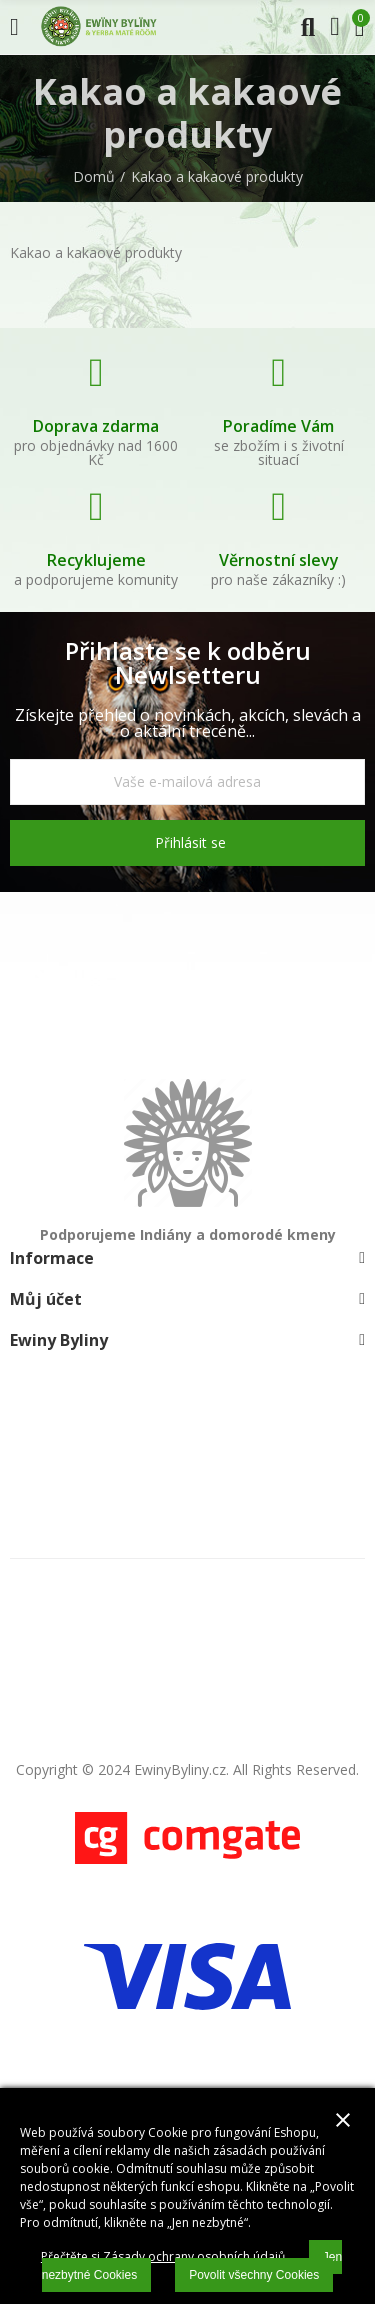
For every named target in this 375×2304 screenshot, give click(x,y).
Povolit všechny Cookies (254, 2275)
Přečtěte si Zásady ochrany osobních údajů (163, 2256)
